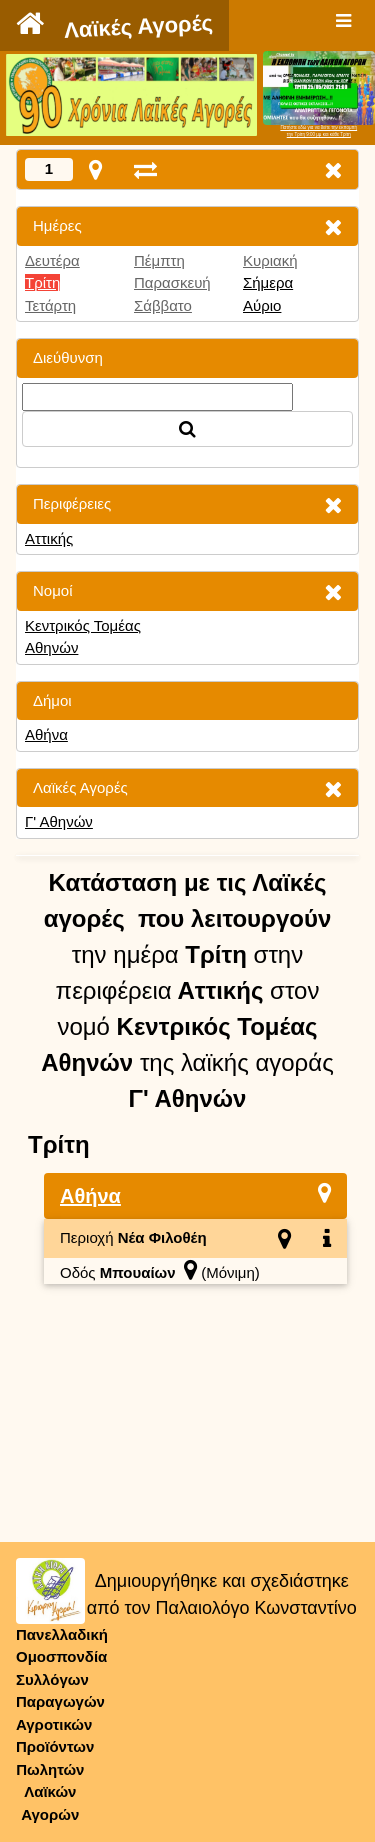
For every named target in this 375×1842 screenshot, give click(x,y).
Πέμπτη (159, 260)
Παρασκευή (172, 282)
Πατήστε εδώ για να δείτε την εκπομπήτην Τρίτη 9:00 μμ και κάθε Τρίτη (318, 131)
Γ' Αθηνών (59, 821)
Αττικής (49, 538)
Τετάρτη (50, 305)
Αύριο (262, 305)
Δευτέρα (52, 260)
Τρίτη (42, 282)
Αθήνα (46, 734)
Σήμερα (268, 282)
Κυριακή (270, 260)
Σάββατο (163, 305)
